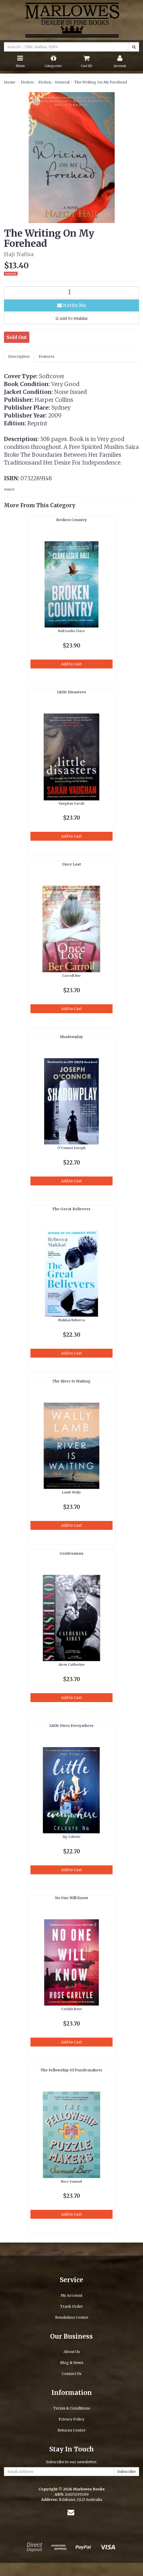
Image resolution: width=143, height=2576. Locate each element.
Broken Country (71, 519)
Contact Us (71, 2373)
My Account (71, 2295)
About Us (71, 2351)
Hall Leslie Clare (71, 631)
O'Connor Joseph (71, 1148)
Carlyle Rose (71, 2009)
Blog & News (71, 2362)
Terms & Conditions (71, 2408)
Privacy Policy (71, 2419)
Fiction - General (54, 82)
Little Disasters (71, 692)
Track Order (71, 2306)
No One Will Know (71, 1897)
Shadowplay (71, 1036)
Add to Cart (71, 664)
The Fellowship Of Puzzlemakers (71, 2070)
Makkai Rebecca (71, 1320)
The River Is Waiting (71, 1381)
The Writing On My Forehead (100, 82)
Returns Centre (71, 2430)
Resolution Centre (71, 2317)
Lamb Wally (71, 1492)
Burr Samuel (71, 2181)
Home (9, 82)
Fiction (27, 82)
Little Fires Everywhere (71, 1725)
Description (19, 356)
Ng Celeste (71, 1837)
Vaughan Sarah (71, 803)
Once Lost (71, 864)
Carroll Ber (71, 976)
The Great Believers (71, 1209)
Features (46, 356)
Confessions (71, 1553)
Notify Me (71, 305)
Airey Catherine (71, 1664)
